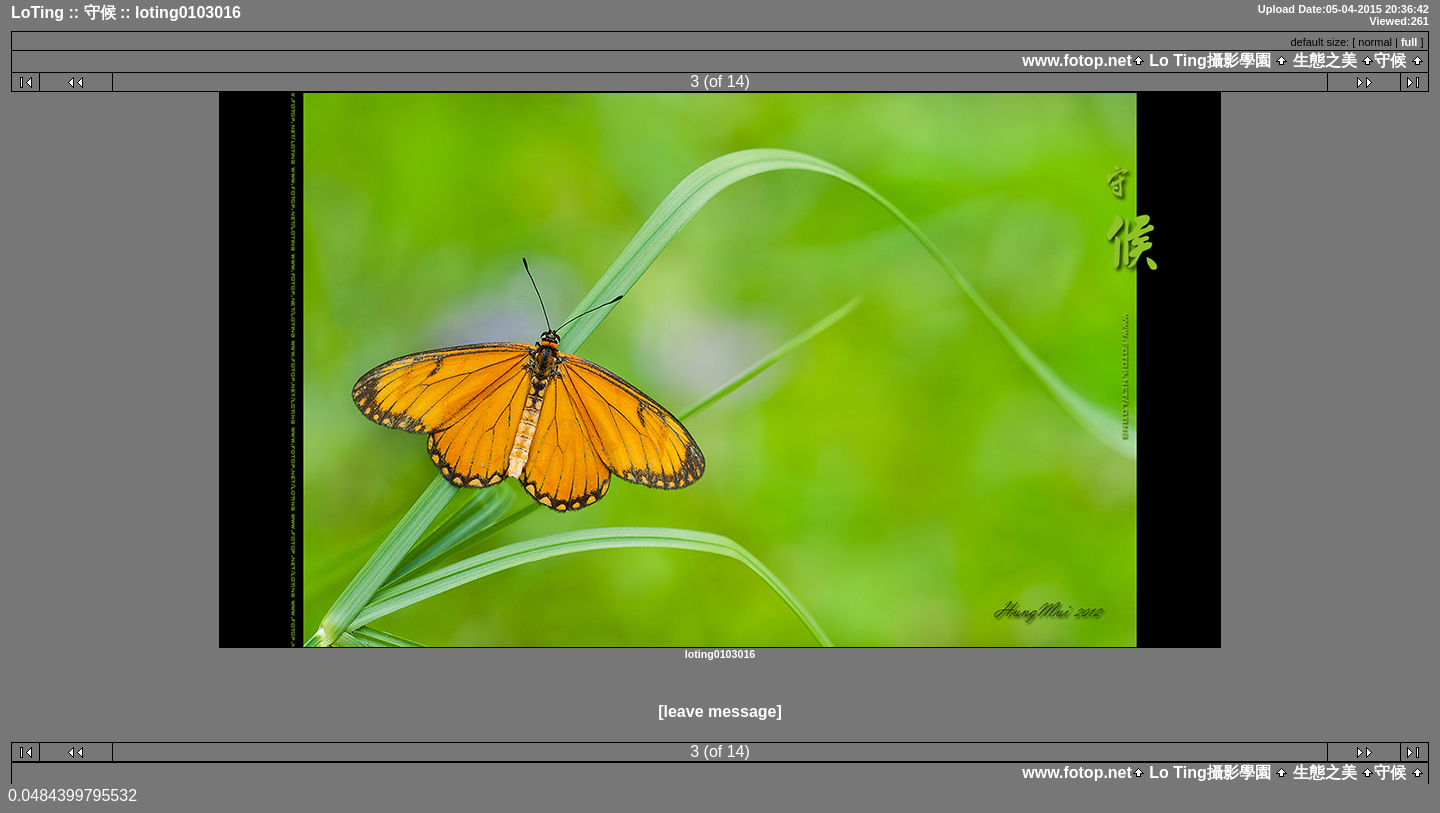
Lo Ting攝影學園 (1210, 60)
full (1409, 42)
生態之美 (1324, 60)
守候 (1390, 60)
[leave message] (720, 711)
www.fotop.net (1077, 60)
